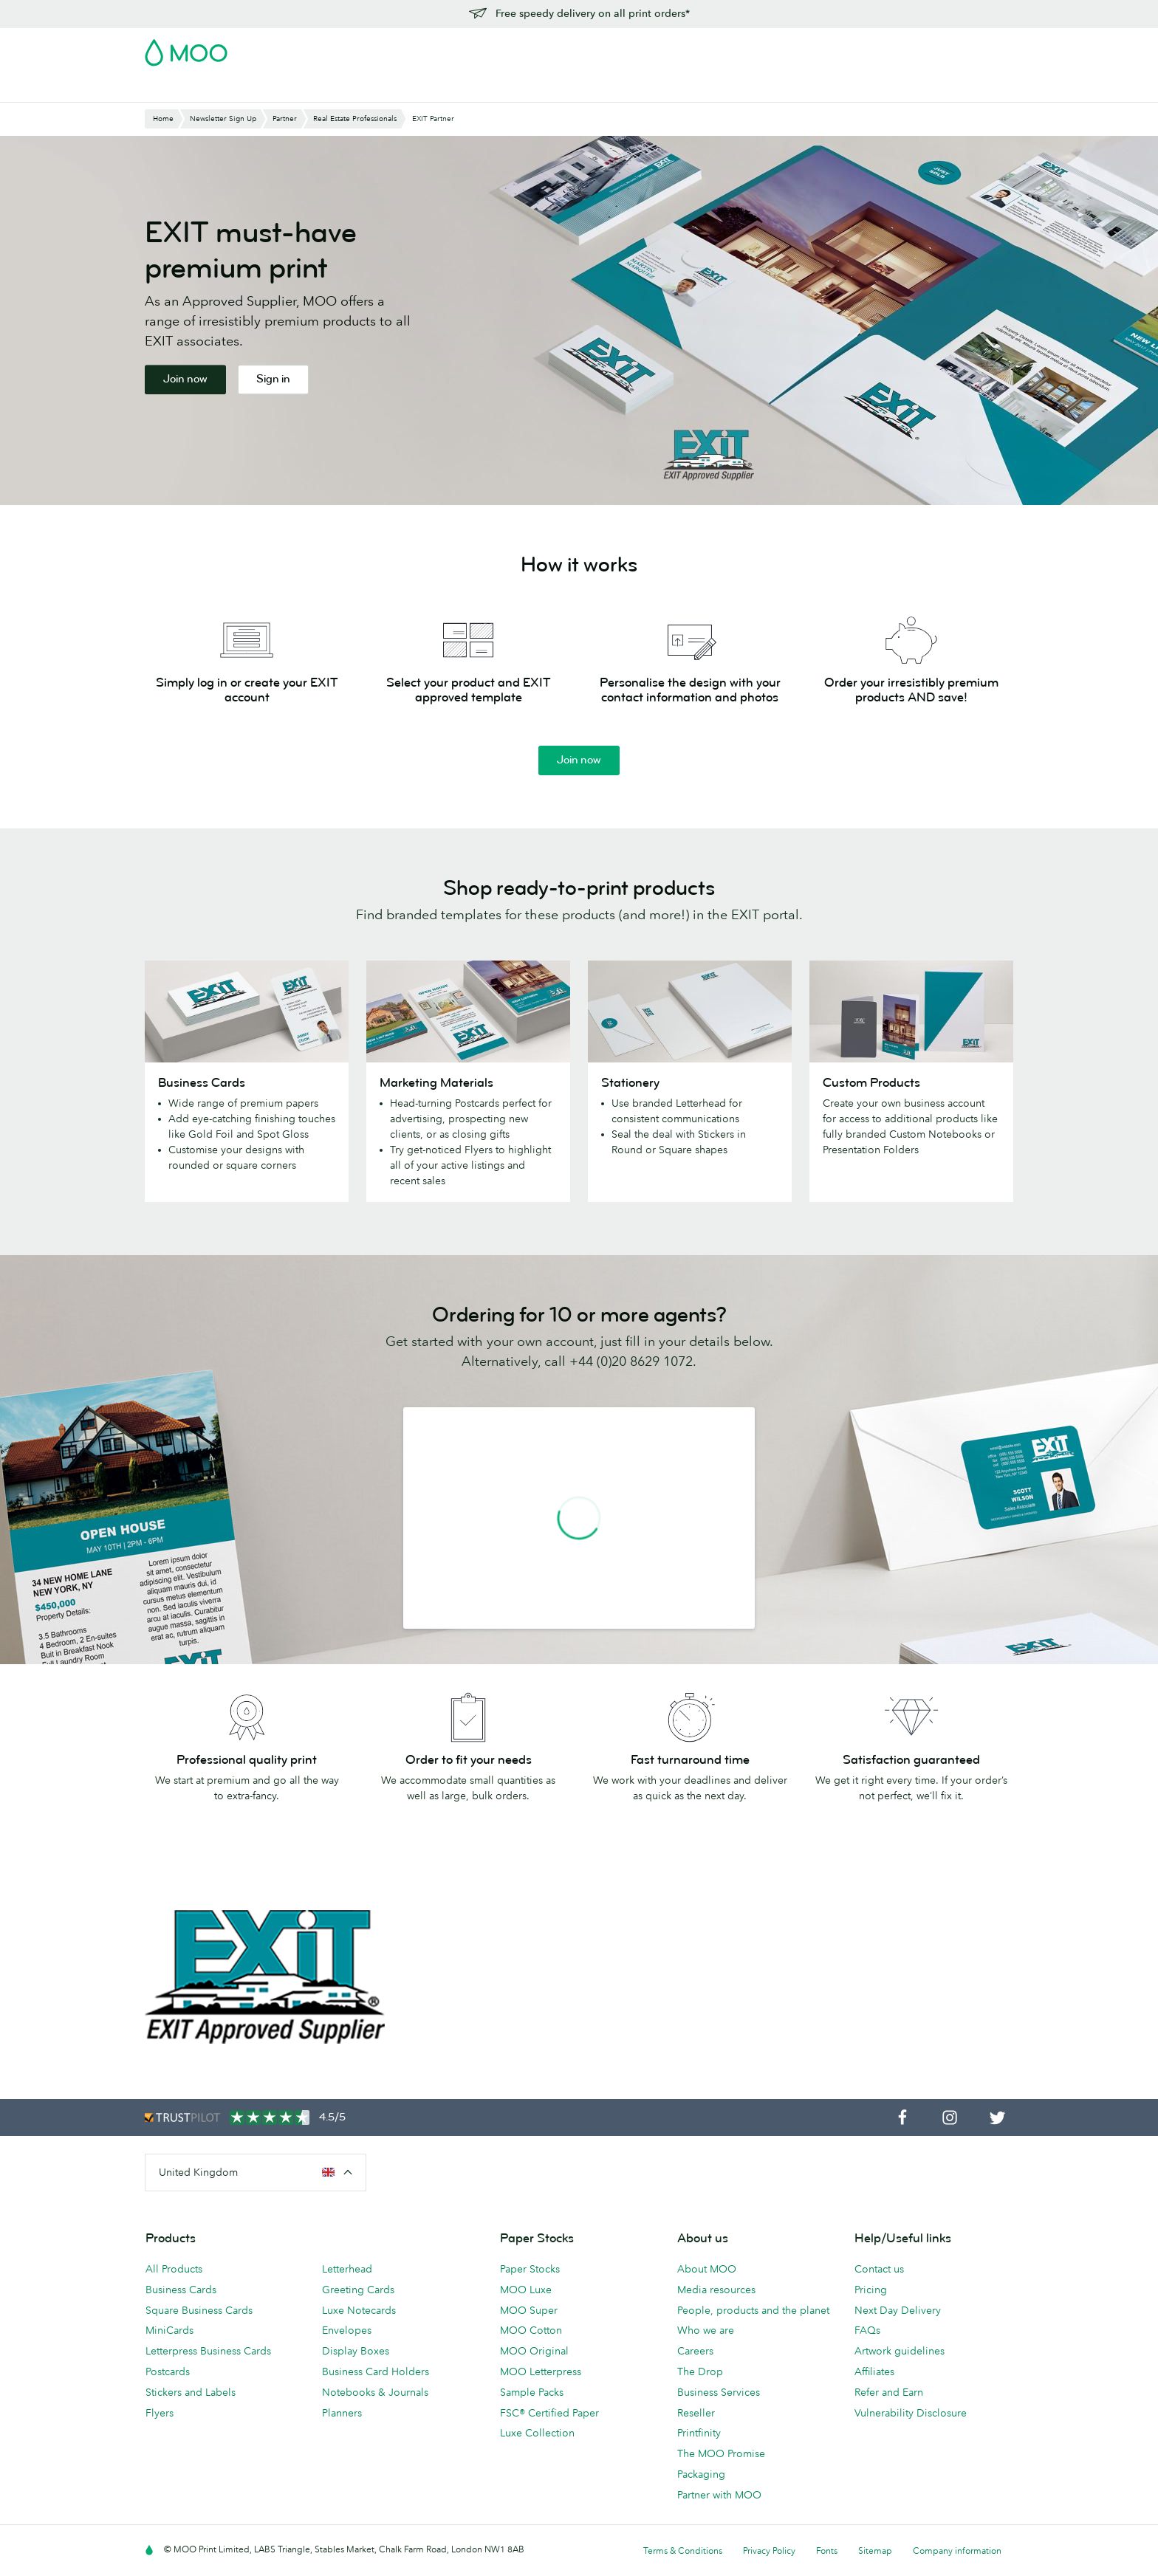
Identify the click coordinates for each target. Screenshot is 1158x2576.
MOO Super (529, 2310)
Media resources (716, 2289)
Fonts (826, 2550)
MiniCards (169, 2330)
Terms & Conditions (682, 2550)
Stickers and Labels (190, 2392)
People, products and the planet (753, 2310)
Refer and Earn (888, 2392)
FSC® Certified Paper (549, 2412)
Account (782, 48)
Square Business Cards (199, 2310)
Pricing (870, 2289)
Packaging (701, 2474)
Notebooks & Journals (375, 2392)
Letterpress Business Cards (208, 2350)
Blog (719, 89)
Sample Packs (531, 2392)
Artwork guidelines (899, 2350)
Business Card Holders (375, 2371)
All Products (173, 2269)
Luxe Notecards (359, 2310)
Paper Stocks (530, 2269)
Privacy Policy (769, 2550)
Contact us (879, 2269)
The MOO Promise (721, 2453)
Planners (342, 2412)
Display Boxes (355, 2350)
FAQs (867, 2330)
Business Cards (183, 89)
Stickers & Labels (349, 89)
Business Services (646, 89)
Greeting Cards (358, 2289)
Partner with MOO (719, 2494)
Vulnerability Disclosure (910, 2412)
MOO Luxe (526, 2289)
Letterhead (347, 2269)
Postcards (264, 89)
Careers (695, 2350)
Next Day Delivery (897, 2310)
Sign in (832, 48)
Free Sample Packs (703, 48)
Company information (957, 2550)
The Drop (700, 2371)
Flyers (424, 89)
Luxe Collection (537, 2432)
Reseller (696, 2412)
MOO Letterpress (540, 2371)
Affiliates (874, 2371)
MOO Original (534, 2350)
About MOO (706, 2269)
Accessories (554, 89)
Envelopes (346, 2330)
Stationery (481, 89)
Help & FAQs (778, 89)
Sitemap (875, 2550)
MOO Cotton (531, 2330)
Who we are (705, 2330)
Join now (185, 379)
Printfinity (699, 2432)
